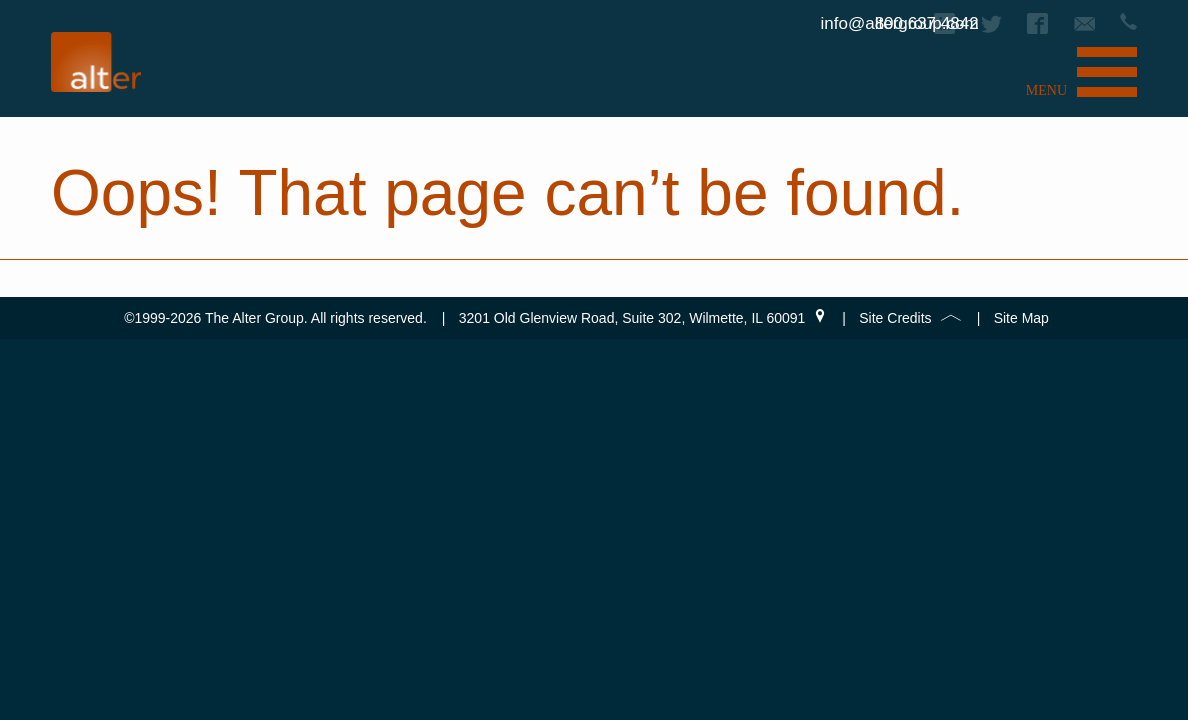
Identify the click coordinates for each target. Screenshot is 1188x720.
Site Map (1021, 318)
